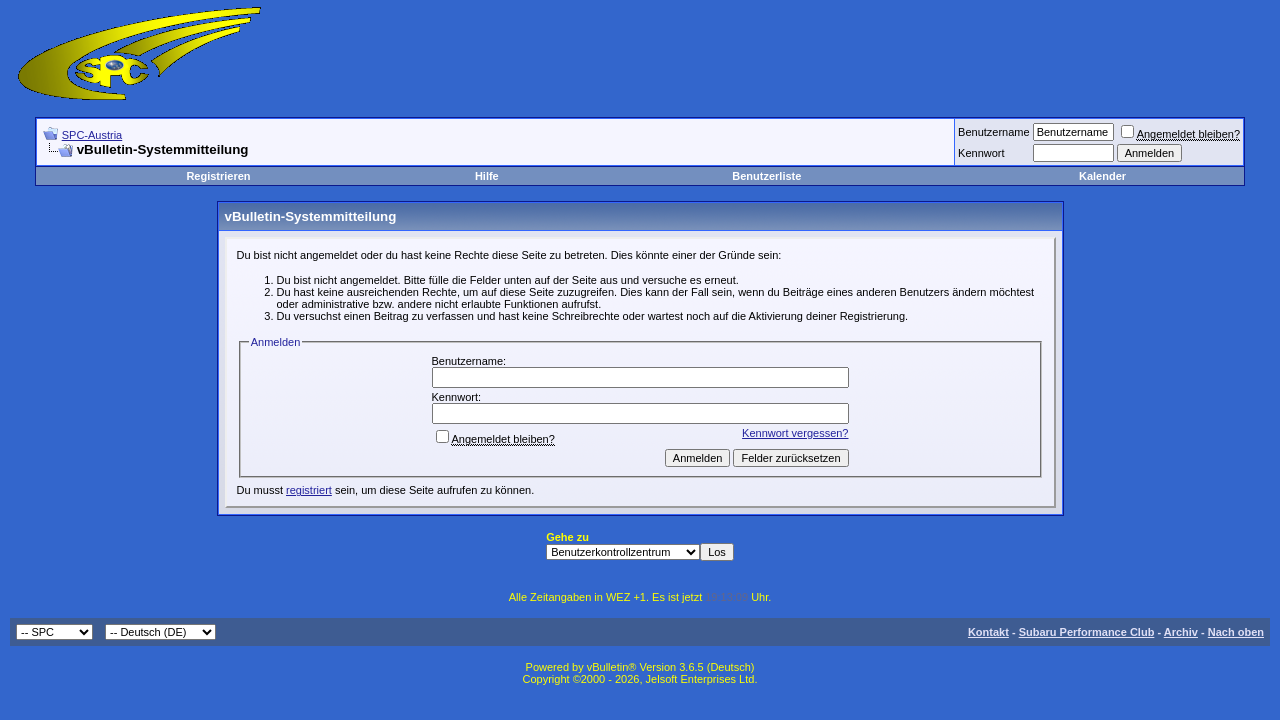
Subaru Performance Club (1087, 632)
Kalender (1102, 176)
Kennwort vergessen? (795, 433)
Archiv (1181, 632)
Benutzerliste (766, 176)
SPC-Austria (92, 135)
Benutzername (994, 132)
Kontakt (988, 632)
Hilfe (487, 176)
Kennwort (981, 153)
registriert (309, 490)
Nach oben (1236, 632)
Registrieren (218, 176)
